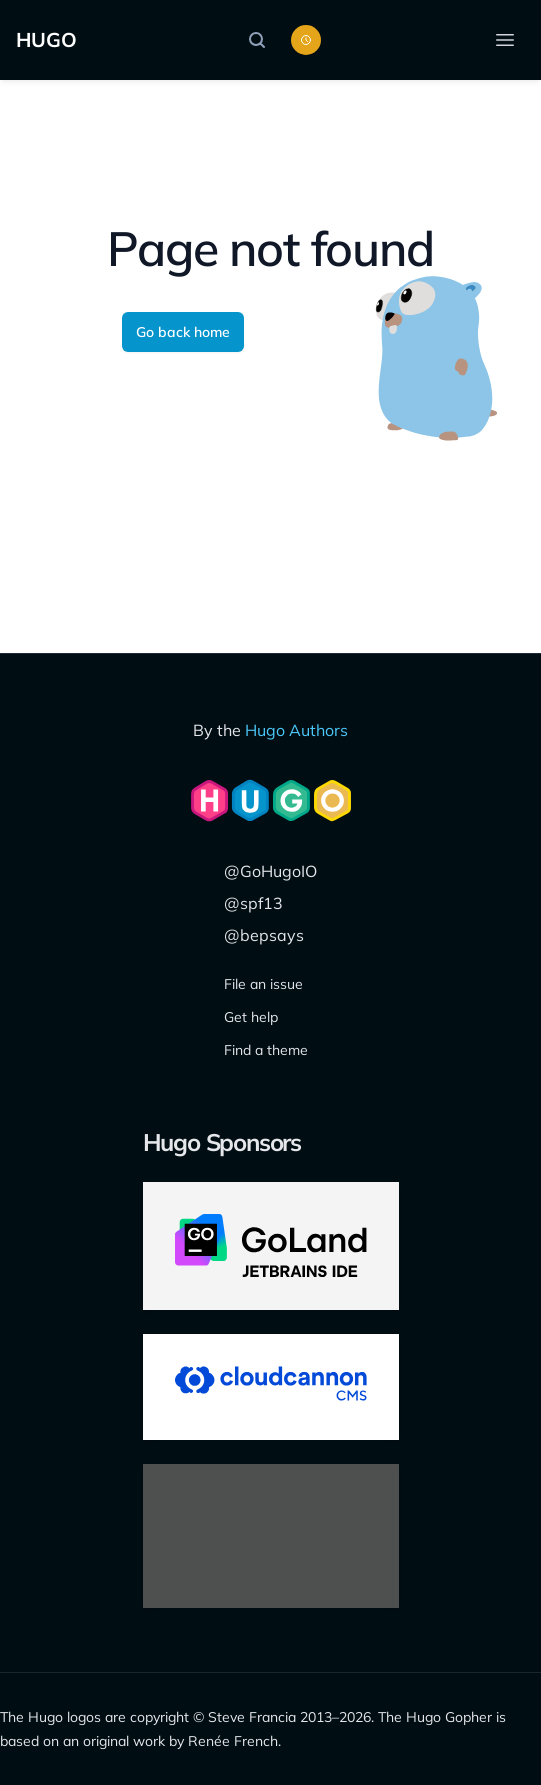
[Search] (262, 40)
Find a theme (266, 1050)
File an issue (263, 984)
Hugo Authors (296, 730)
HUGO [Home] (46, 39)
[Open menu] (505, 40)
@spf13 (253, 903)
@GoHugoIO (270, 871)
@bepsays (264, 935)
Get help (251, 1017)
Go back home (183, 332)
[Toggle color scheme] (306, 40)
